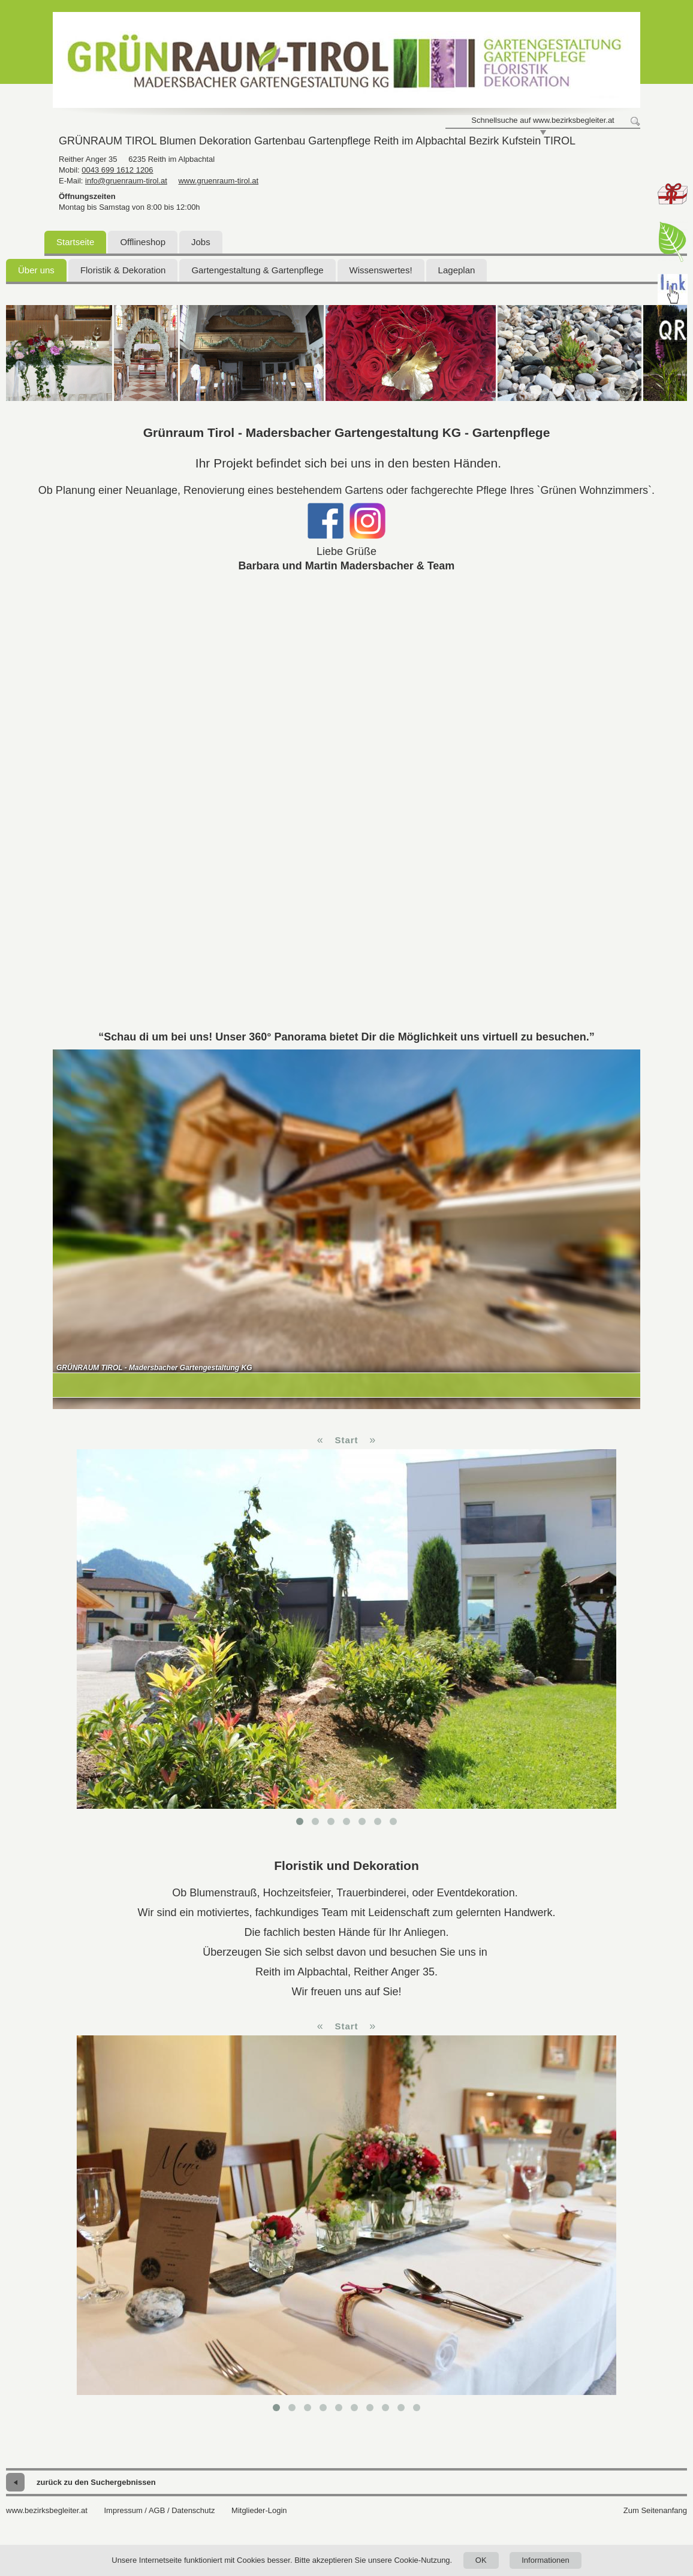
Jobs (200, 242)
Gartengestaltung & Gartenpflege (257, 270)
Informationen (546, 2560)
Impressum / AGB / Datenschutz (159, 2510)
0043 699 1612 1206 (117, 169)
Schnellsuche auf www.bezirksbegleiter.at (542, 120)
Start (346, 1440)
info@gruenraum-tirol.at (126, 180)
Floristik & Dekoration (123, 270)
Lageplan (456, 270)
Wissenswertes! (380, 270)
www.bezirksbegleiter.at (47, 2510)
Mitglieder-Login (259, 2510)
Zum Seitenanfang (655, 2510)
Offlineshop (142, 242)
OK (481, 2560)
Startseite (75, 242)
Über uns (36, 270)
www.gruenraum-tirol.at (218, 180)
